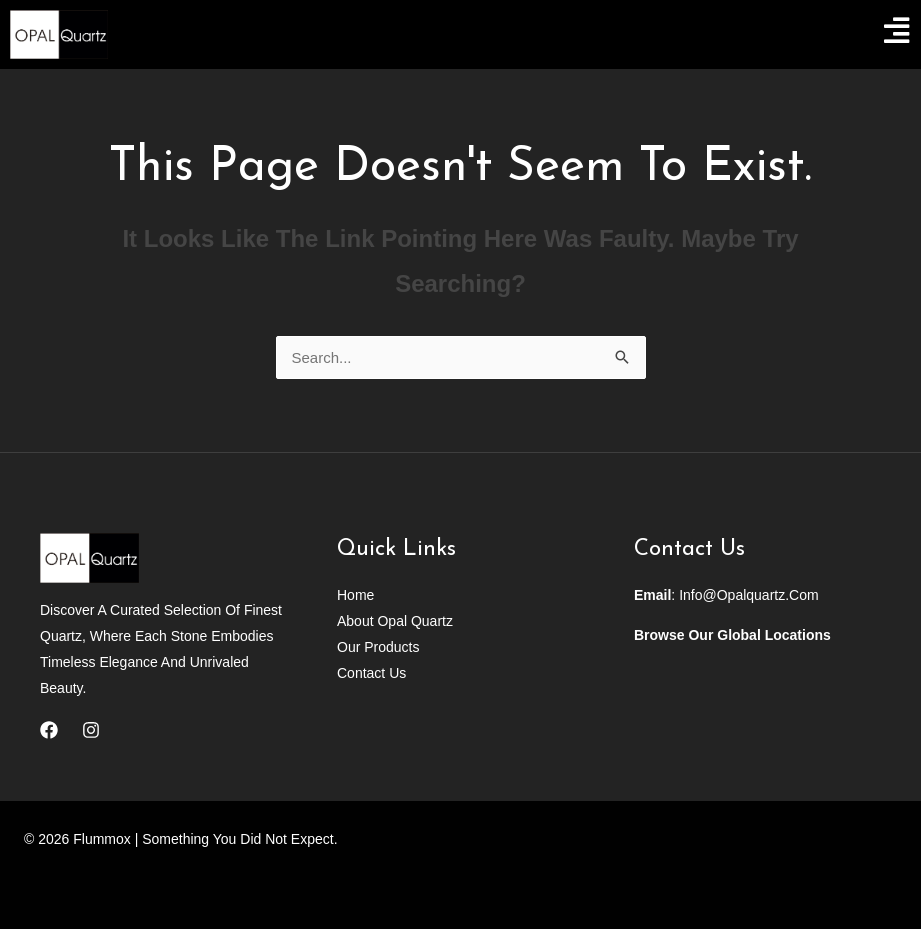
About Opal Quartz (395, 621)
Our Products (378, 647)
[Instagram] (91, 730)
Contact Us (371, 673)
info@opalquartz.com (749, 595)
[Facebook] (49, 730)
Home (355, 595)
